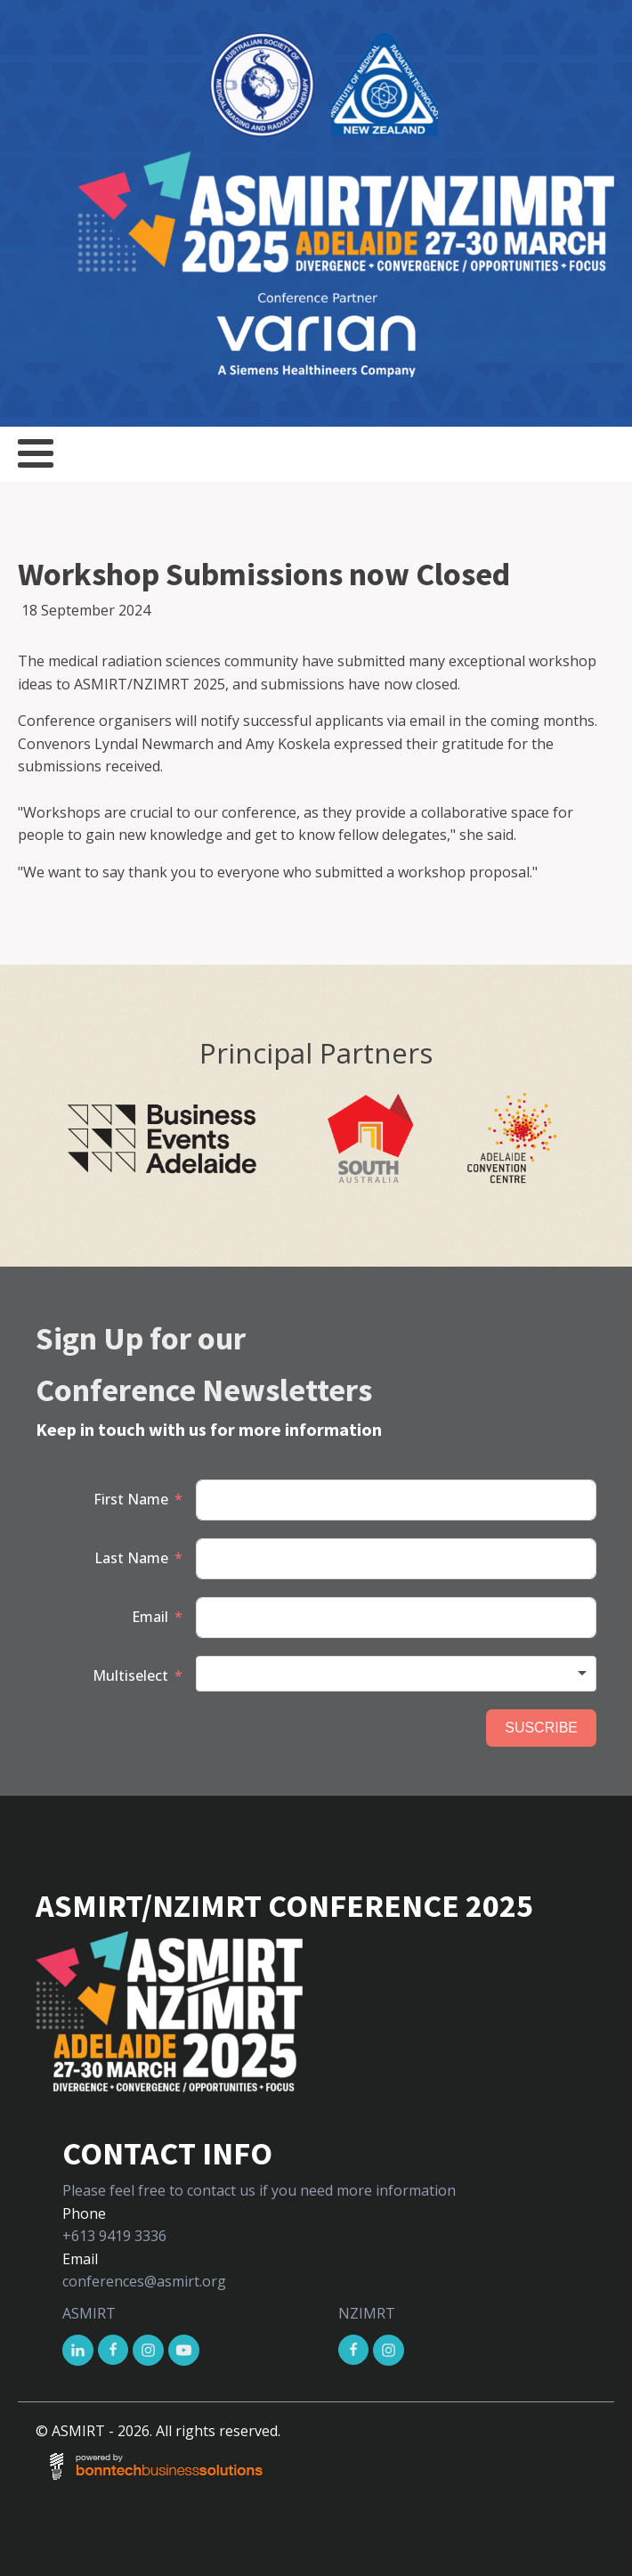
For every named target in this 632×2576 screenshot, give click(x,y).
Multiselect (130, 1675)
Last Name (131, 1558)
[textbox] (396, 1674)
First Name (130, 1499)
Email (150, 1616)
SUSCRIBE (541, 1727)
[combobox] (396, 1674)
